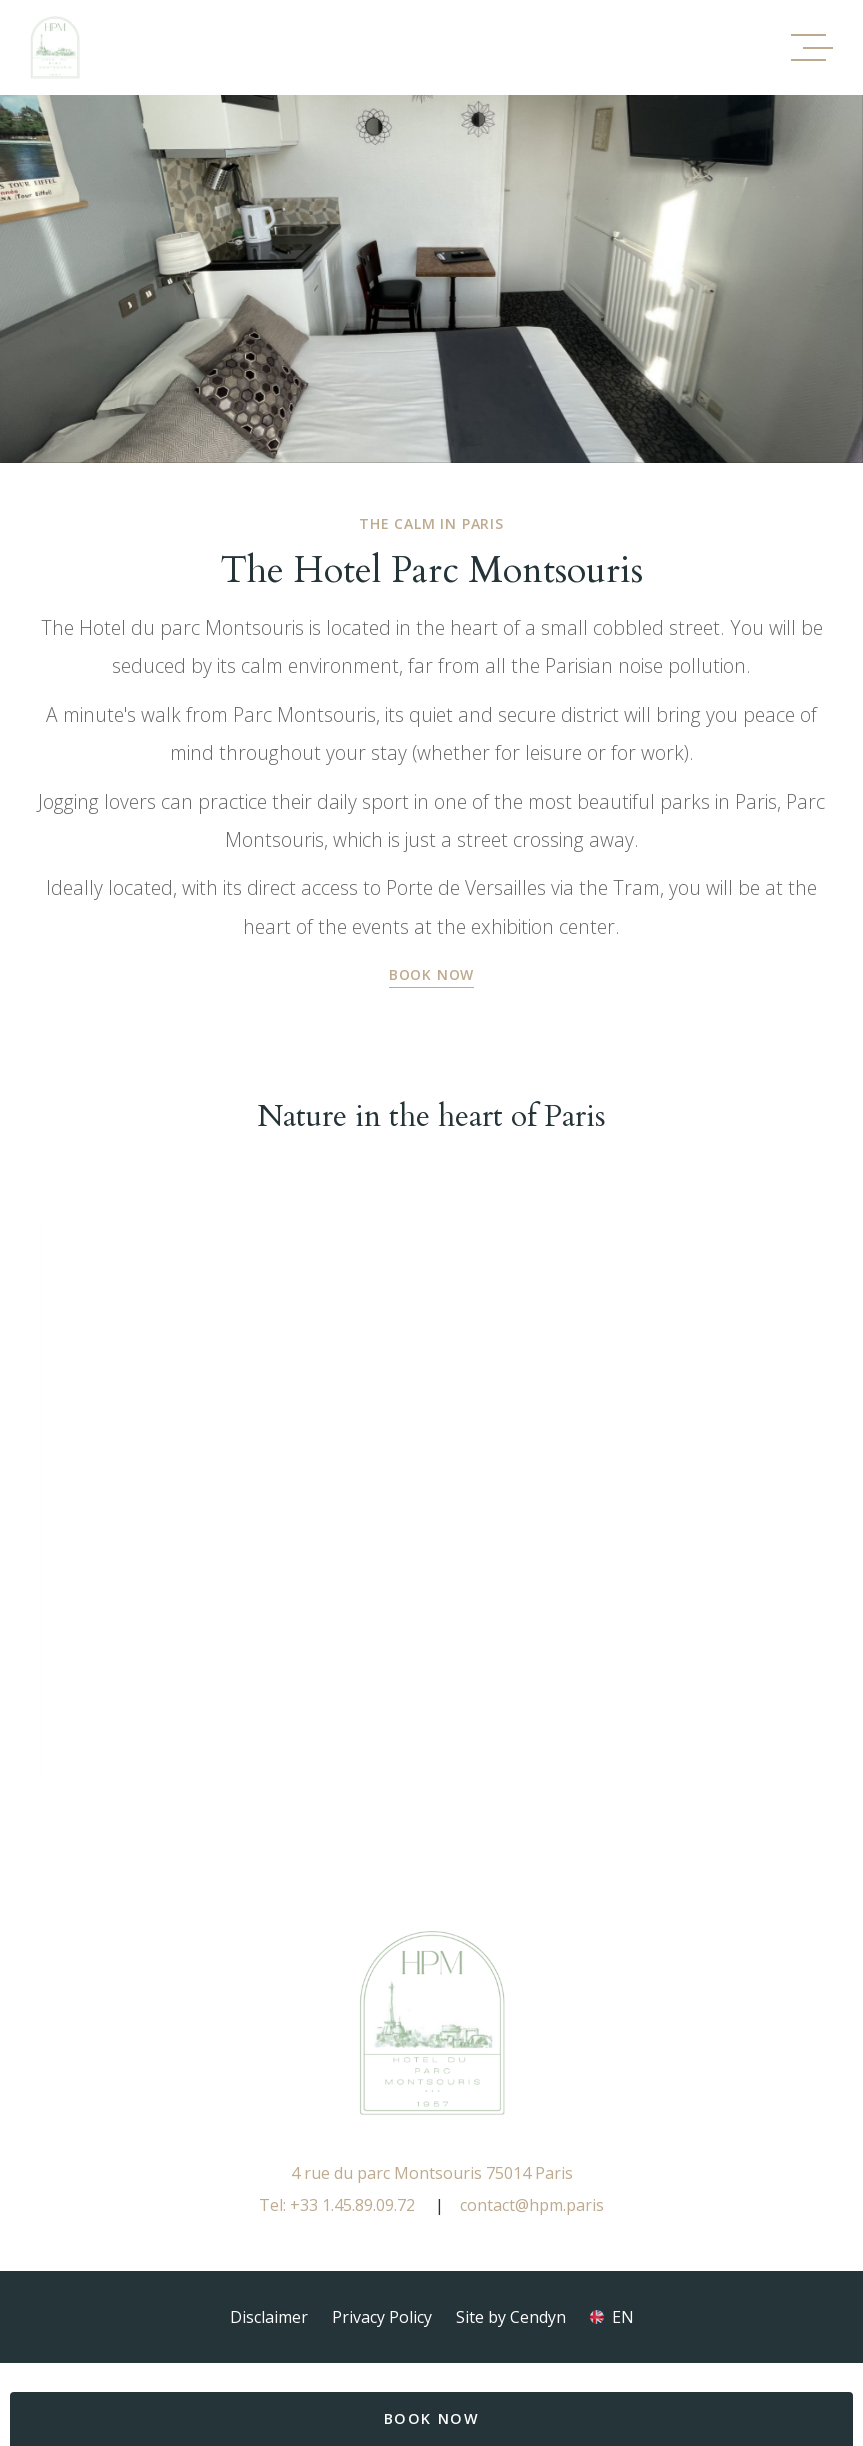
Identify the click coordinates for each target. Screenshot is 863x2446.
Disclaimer (269, 2317)
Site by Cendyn (511, 2317)
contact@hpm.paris (532, 2205)
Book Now (431, 974)
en (623, 2317)
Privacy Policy (382, 2317)
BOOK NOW (432, 2418)
